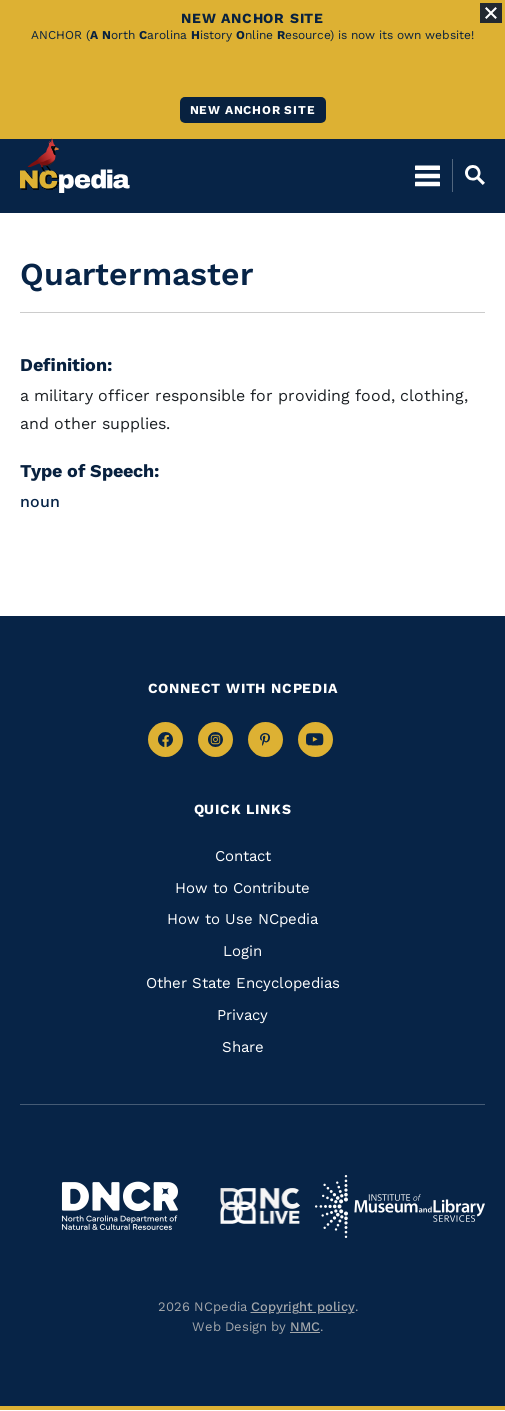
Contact (243, 856)
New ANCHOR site (253, 110)
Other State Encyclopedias (243, 983)
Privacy (242, 1015)
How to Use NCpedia (242, 919)
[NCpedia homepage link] (75, 166)
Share (243, 1047)
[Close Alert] (491, 13)
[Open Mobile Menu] (427, 175)
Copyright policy (303, 1306)
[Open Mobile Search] (468, 175)
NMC (305, 1326)
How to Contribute (242, 888)
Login (242, 951)
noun (40, 501)
